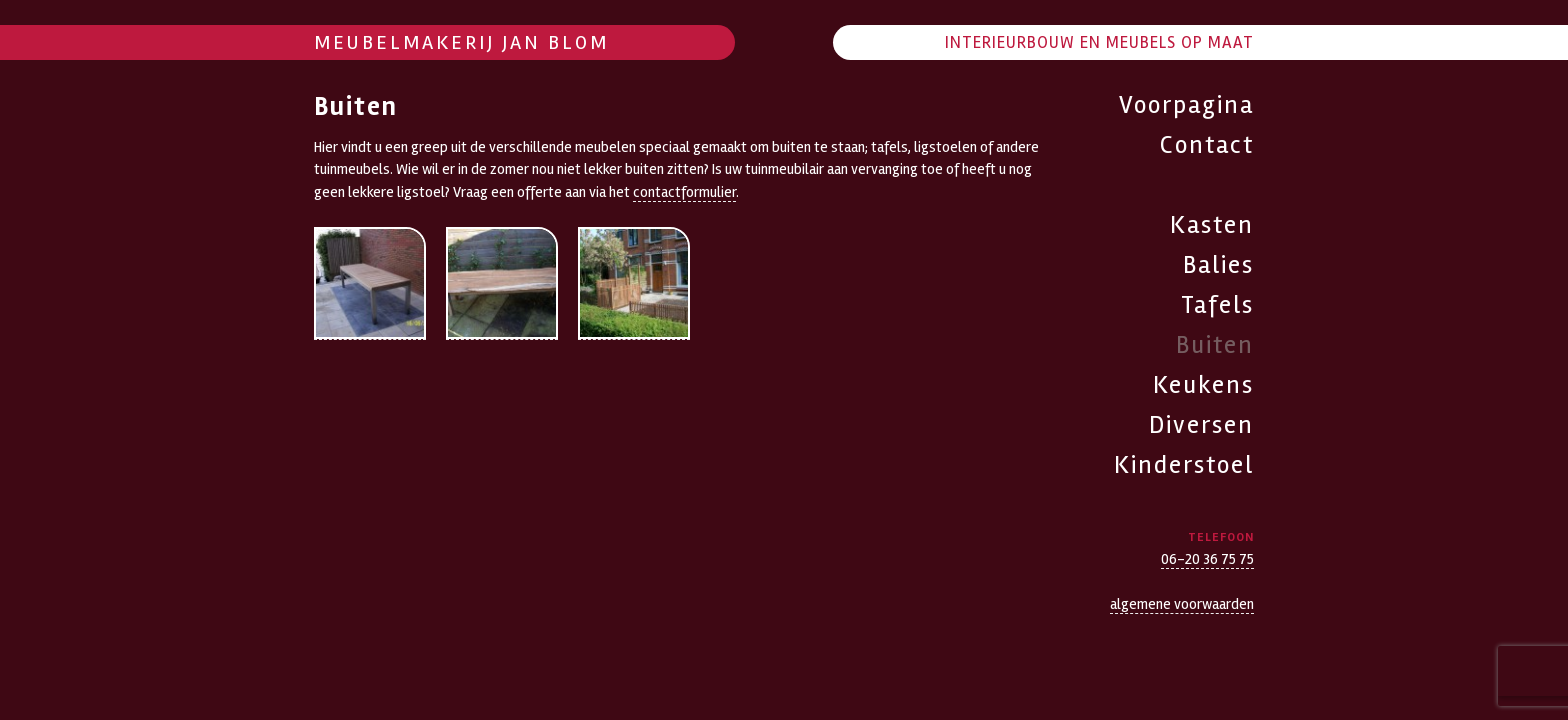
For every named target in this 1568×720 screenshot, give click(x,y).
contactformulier (684, 192)
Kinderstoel (1184, 465)
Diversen (1201, 425)
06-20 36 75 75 (1207, 559)
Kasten (1212, 225)
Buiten (1215, 345)
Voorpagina (1186, 105)
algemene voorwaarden (1182, 604)
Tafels (1217, 305)
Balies (1218, 265)
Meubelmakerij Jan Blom (461, 42)
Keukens (1203, 385)
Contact (1207, 145)
